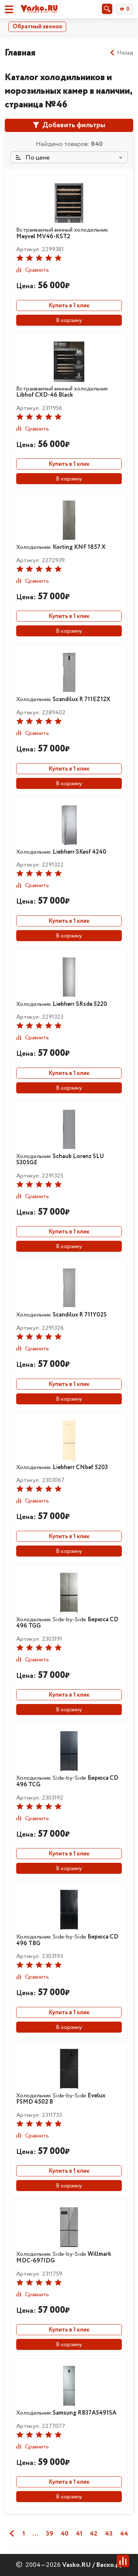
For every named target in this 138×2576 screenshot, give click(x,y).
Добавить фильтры (69, 125)
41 (79, 2534)
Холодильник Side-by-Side (67, 1622)
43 (109, 2534)
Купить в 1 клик (69, 305)
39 (49, 2534)
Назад (121, 53)
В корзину (69, 320)
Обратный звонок (37, 26)
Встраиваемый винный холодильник (62, 233)
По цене (33, 157)
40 (64, 2534)
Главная (20, 53)
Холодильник (61, 547)
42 (94, 2534)
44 (124, 2534)
